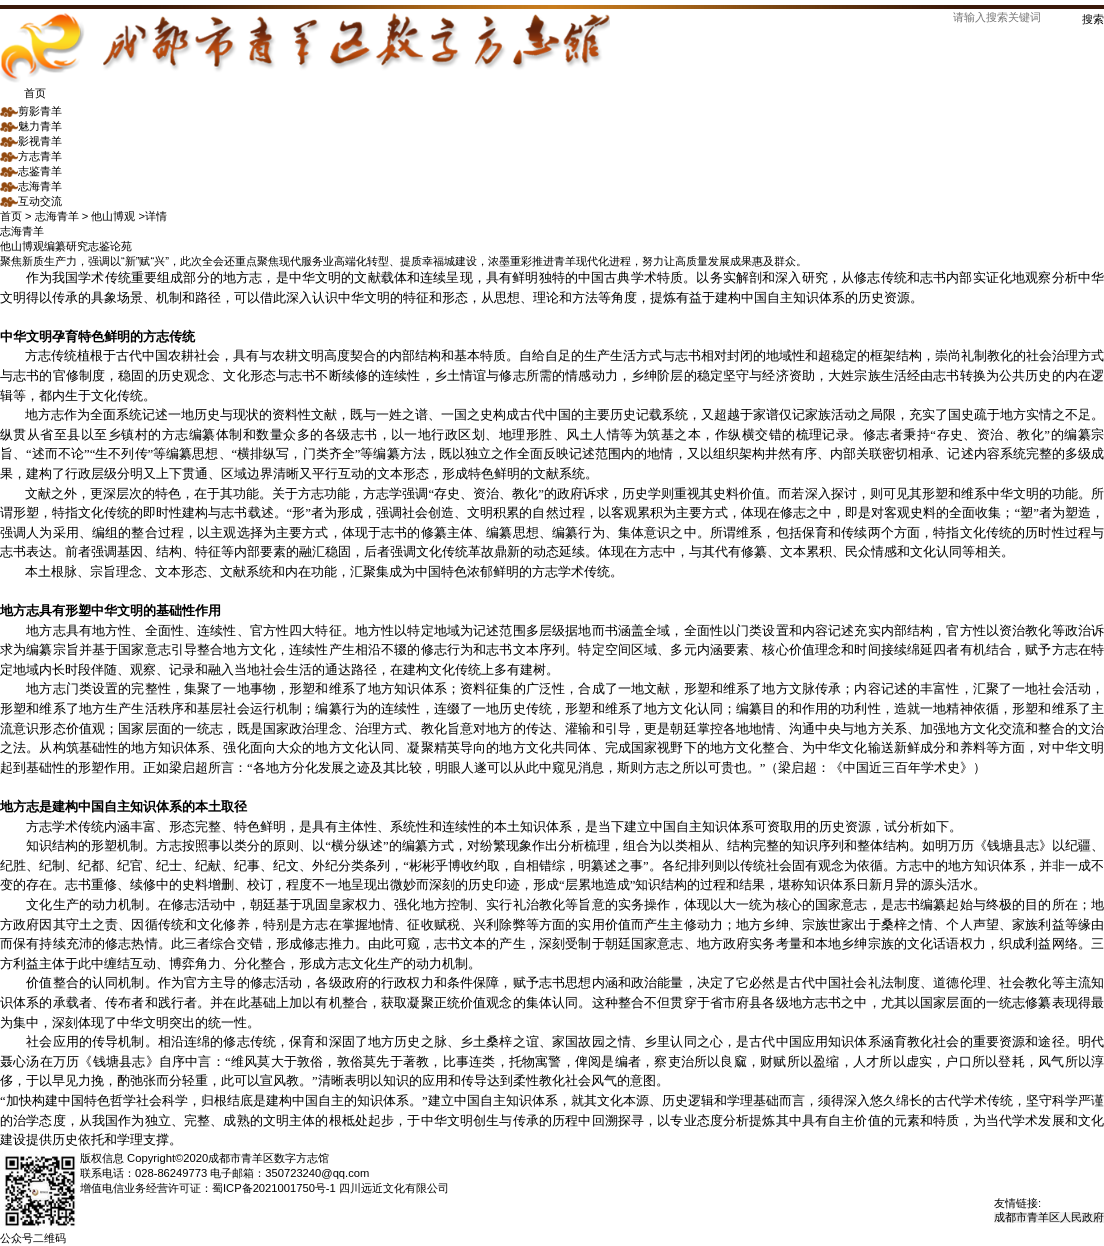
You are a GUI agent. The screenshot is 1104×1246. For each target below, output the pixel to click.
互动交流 (31, 201)
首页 (23, 93)
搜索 (1093, 19)
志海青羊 (31, 186)
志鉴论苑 (110, 246)
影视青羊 (31, 141)
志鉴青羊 (31, 171)
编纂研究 (66, 246)
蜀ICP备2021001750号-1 (274, 1188)
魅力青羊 (31, 126)
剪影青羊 (31, 111)
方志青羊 (31, 156)
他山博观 (22, 246)
